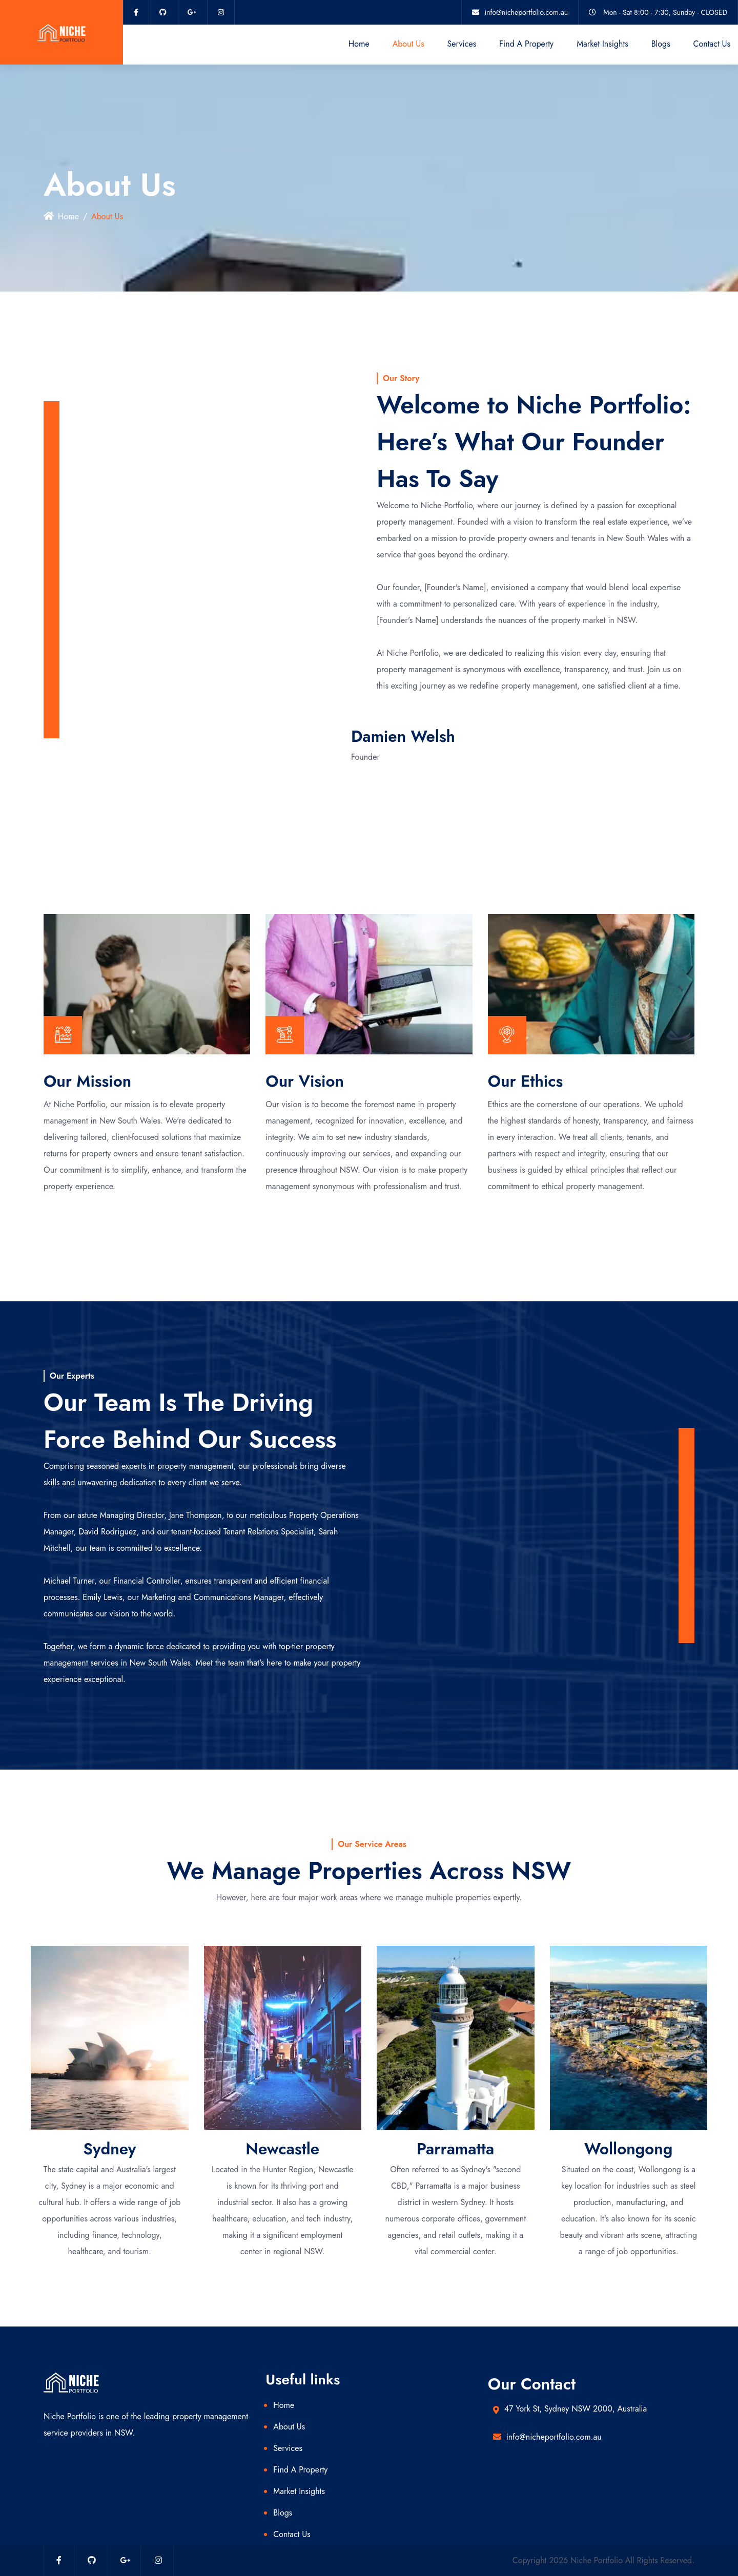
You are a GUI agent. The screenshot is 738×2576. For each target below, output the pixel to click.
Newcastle (282, 2148)
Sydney (109, 2148)
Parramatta (455, 2148)
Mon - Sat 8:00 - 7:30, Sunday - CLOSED (665, 12)
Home (359, 44)
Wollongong (628, 2148)
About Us (408, 44)
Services (462, 44)
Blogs (660, 44)
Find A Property (526, 44)
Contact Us (711, 44)
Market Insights (602, 44)
